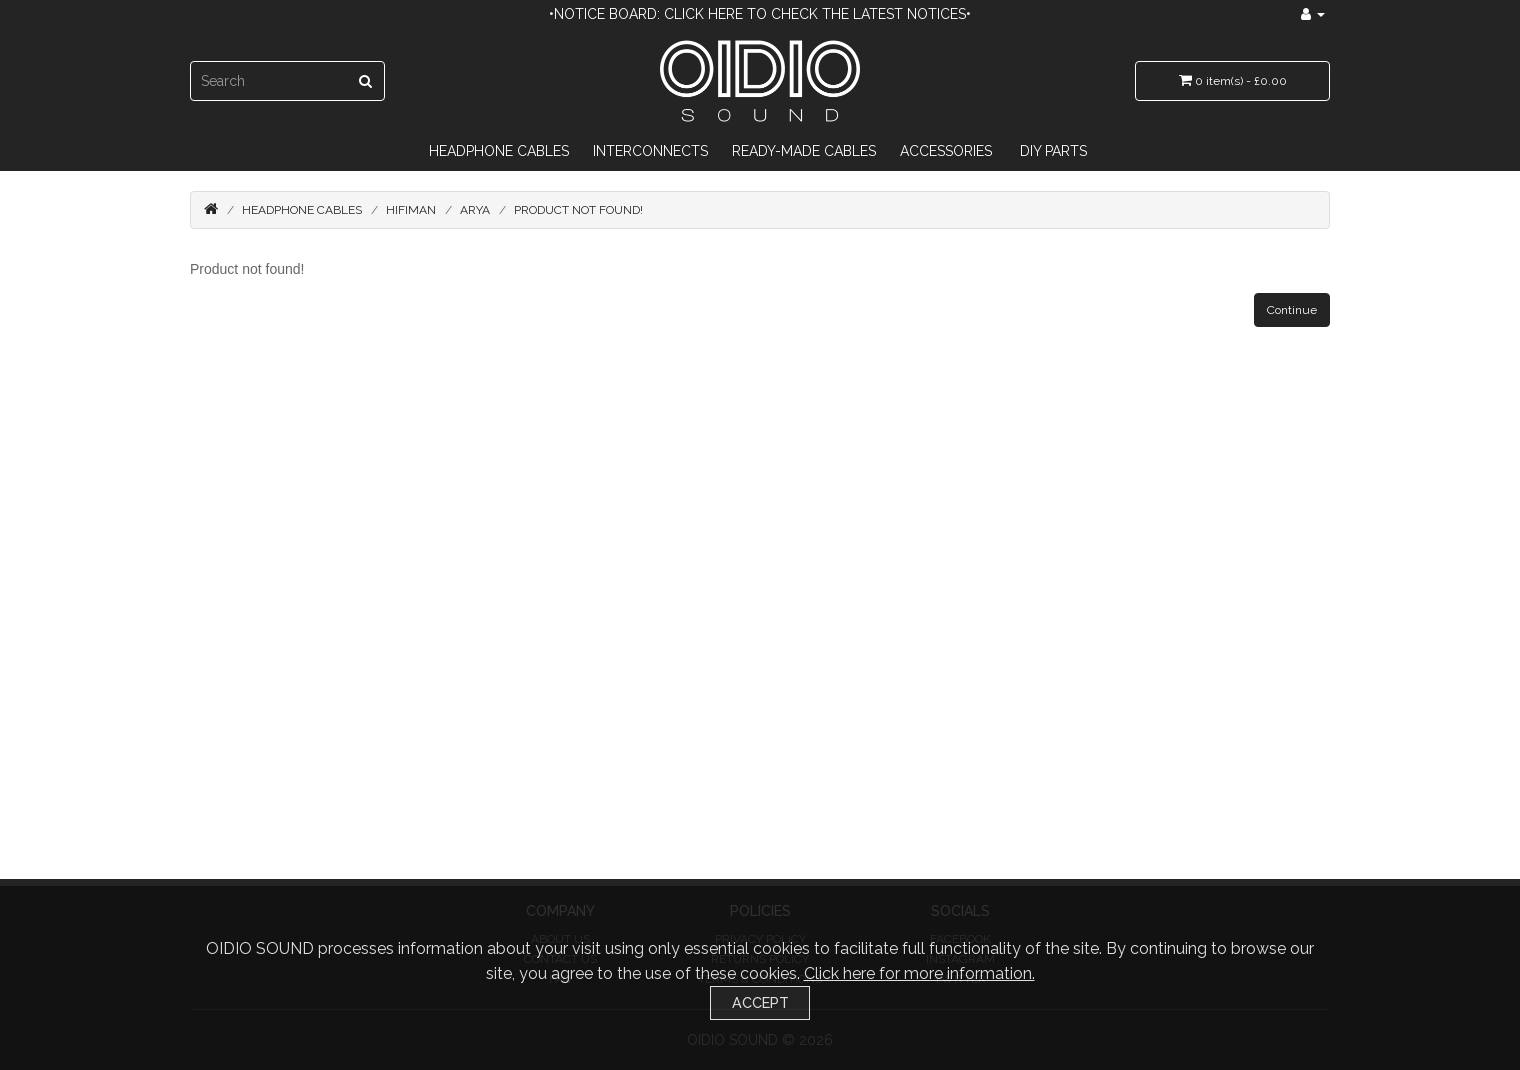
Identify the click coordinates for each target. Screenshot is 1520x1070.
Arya (475, 210)
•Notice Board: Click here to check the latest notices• (760, 14)
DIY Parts (1053, 151)
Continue (1292, 310)
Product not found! (578, 210)
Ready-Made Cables (804, 151)
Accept (760, 1002)
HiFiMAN (411, 210)
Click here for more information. (919, 973)
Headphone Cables (499, 151)
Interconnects (650, 151)
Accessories (946, 151)
